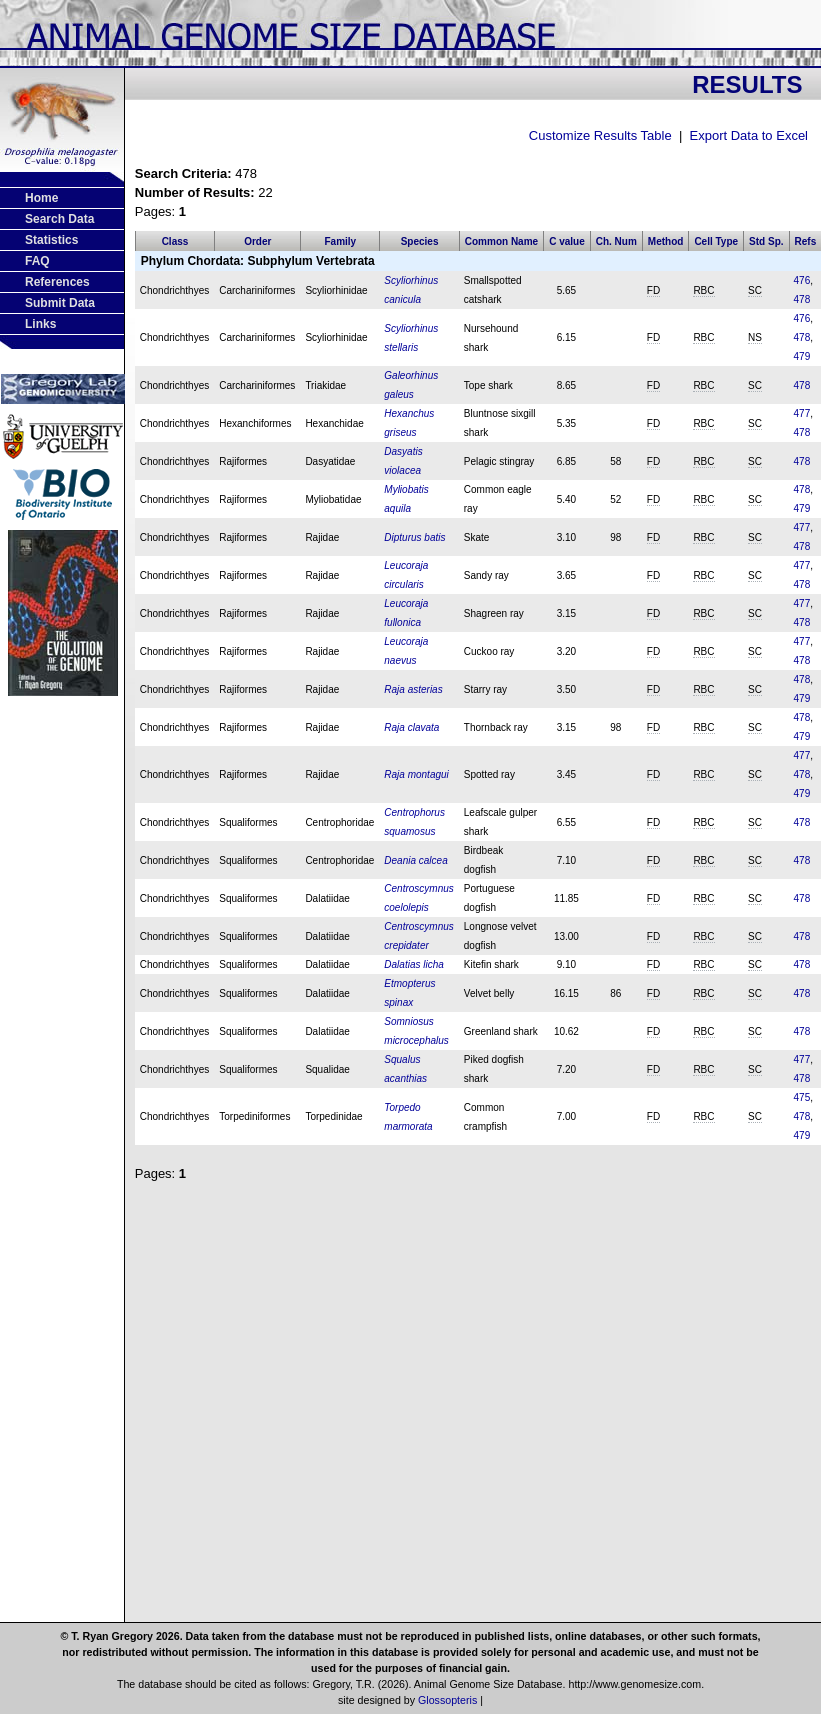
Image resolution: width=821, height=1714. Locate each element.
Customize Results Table (600, 135)
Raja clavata (411, 727)
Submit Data (60, 303)
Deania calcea (415, 860)
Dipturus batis (414, 537)
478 (802, 299)
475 (802, 1097)
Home (41, 198)
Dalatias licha (413, 964)
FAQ (37, 261)
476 (802, 280)
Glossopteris (447, 1700)
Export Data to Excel (749, 135)
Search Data (59, 219)
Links (40, 324)
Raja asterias (413, 689)
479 (802, 356)
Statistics (51, 240)
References (57, 282)
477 (802, 413)
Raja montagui (416, 774)
